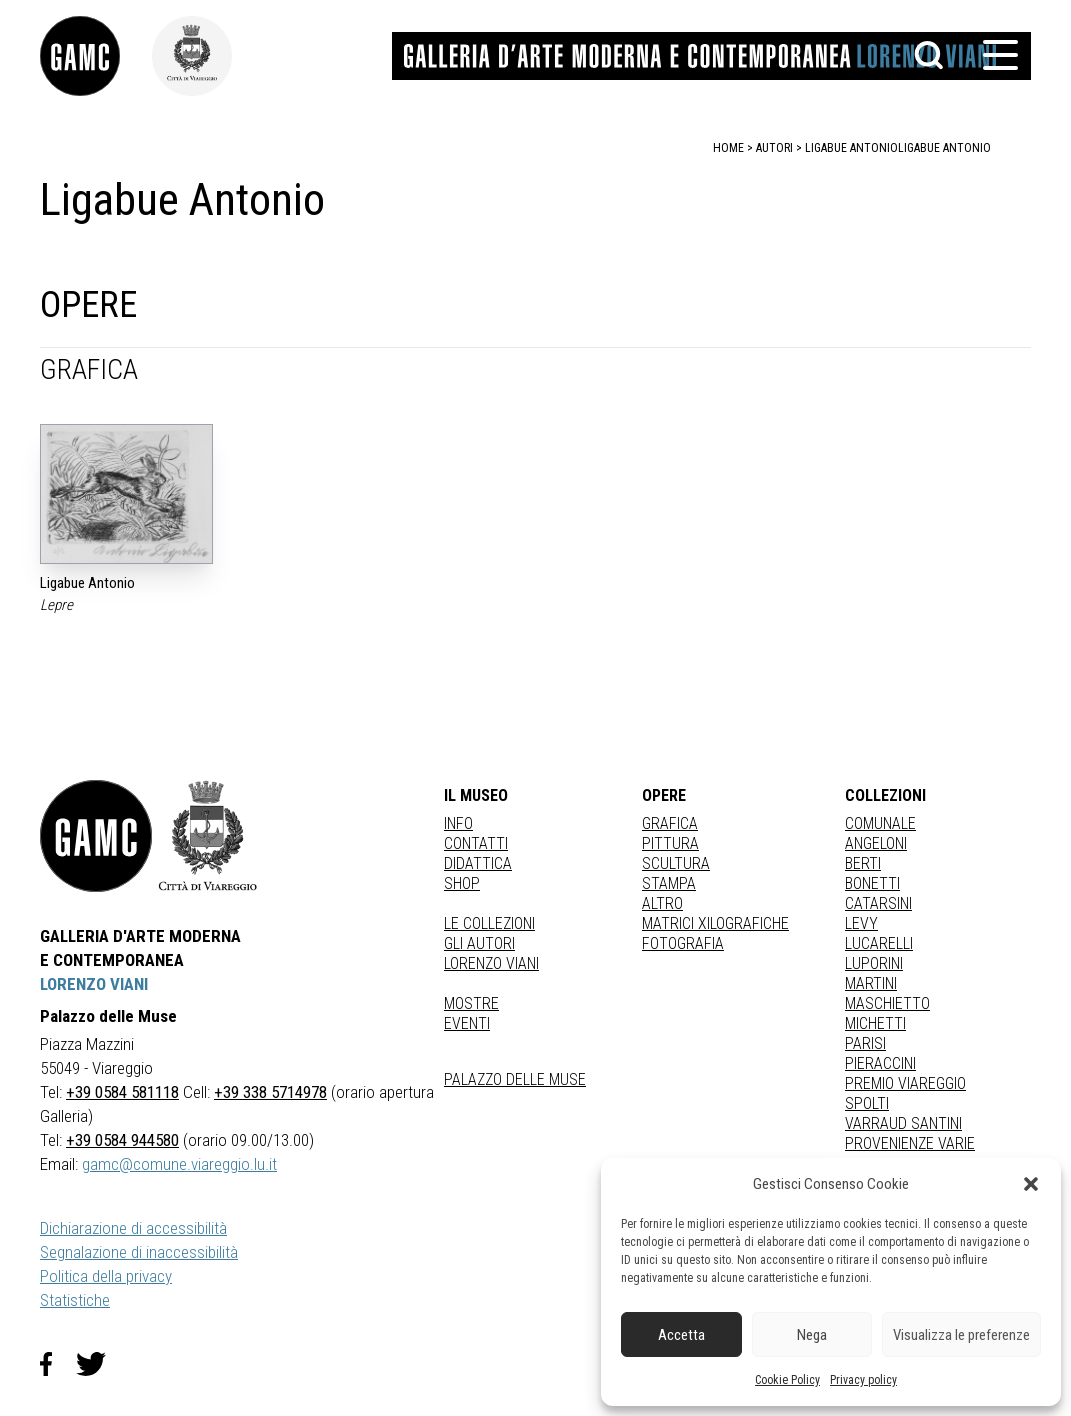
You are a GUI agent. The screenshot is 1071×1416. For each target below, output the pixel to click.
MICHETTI (875, 1023)
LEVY (861, 923)
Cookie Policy (787, 1380)
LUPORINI (874, 963)
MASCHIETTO (887, 1003)
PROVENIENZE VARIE (910, 1143)
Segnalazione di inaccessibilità (139, 1252)
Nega (812, 1335)
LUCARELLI (879, 943)
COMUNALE (880, 823)
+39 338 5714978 (270, 1092)
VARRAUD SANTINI (903, 1123)
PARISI (865, 1043)
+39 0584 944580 (122, 1140)
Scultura (676, 863)
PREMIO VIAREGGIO (905, 1083)
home (728, 148)
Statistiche (75, 1300)
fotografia (683, 943)
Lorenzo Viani (491, 963)
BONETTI (872, 883)
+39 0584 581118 (122, 1092)
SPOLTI (867, 1103)
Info (458, 823)
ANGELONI (876, 843)
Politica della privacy (106, 1276)
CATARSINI (878, 903)
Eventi (467, 1023)
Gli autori (479, 943)
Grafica (670, 823)
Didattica (478, 863)
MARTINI (871, 983)
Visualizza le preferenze (961, 1335)
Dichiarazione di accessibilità (133, 1228)
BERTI (863, 863)
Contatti (476, 843)
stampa (669, 883)
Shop (462, 883)
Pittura (670, 843)
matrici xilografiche (715, 923)
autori (774, 148)
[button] (1031, 1184)
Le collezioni (489, 923)
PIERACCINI (880, 1063)
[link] (96, 56)
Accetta (681, 1335)
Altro (662, 903)
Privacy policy (863, 1380)
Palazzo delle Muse (515, 1079)
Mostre (471, 1003)
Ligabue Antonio (944, 148)
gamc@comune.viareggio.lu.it (179, 1164)
